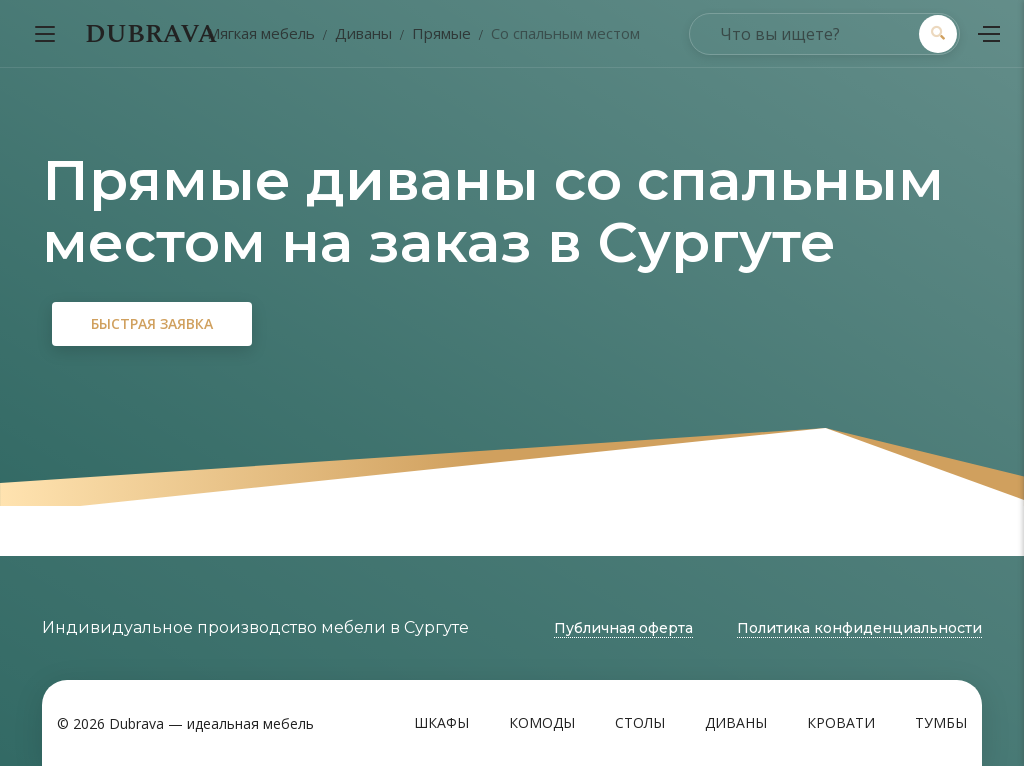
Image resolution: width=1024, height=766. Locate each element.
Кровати (841, 722)
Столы (640, 722)
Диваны (736, 722)
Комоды (542, 722)
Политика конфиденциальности (859, 628)
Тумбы (941, 722)
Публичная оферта (623, 628)
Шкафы (441, 722)
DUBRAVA (151, 34)
